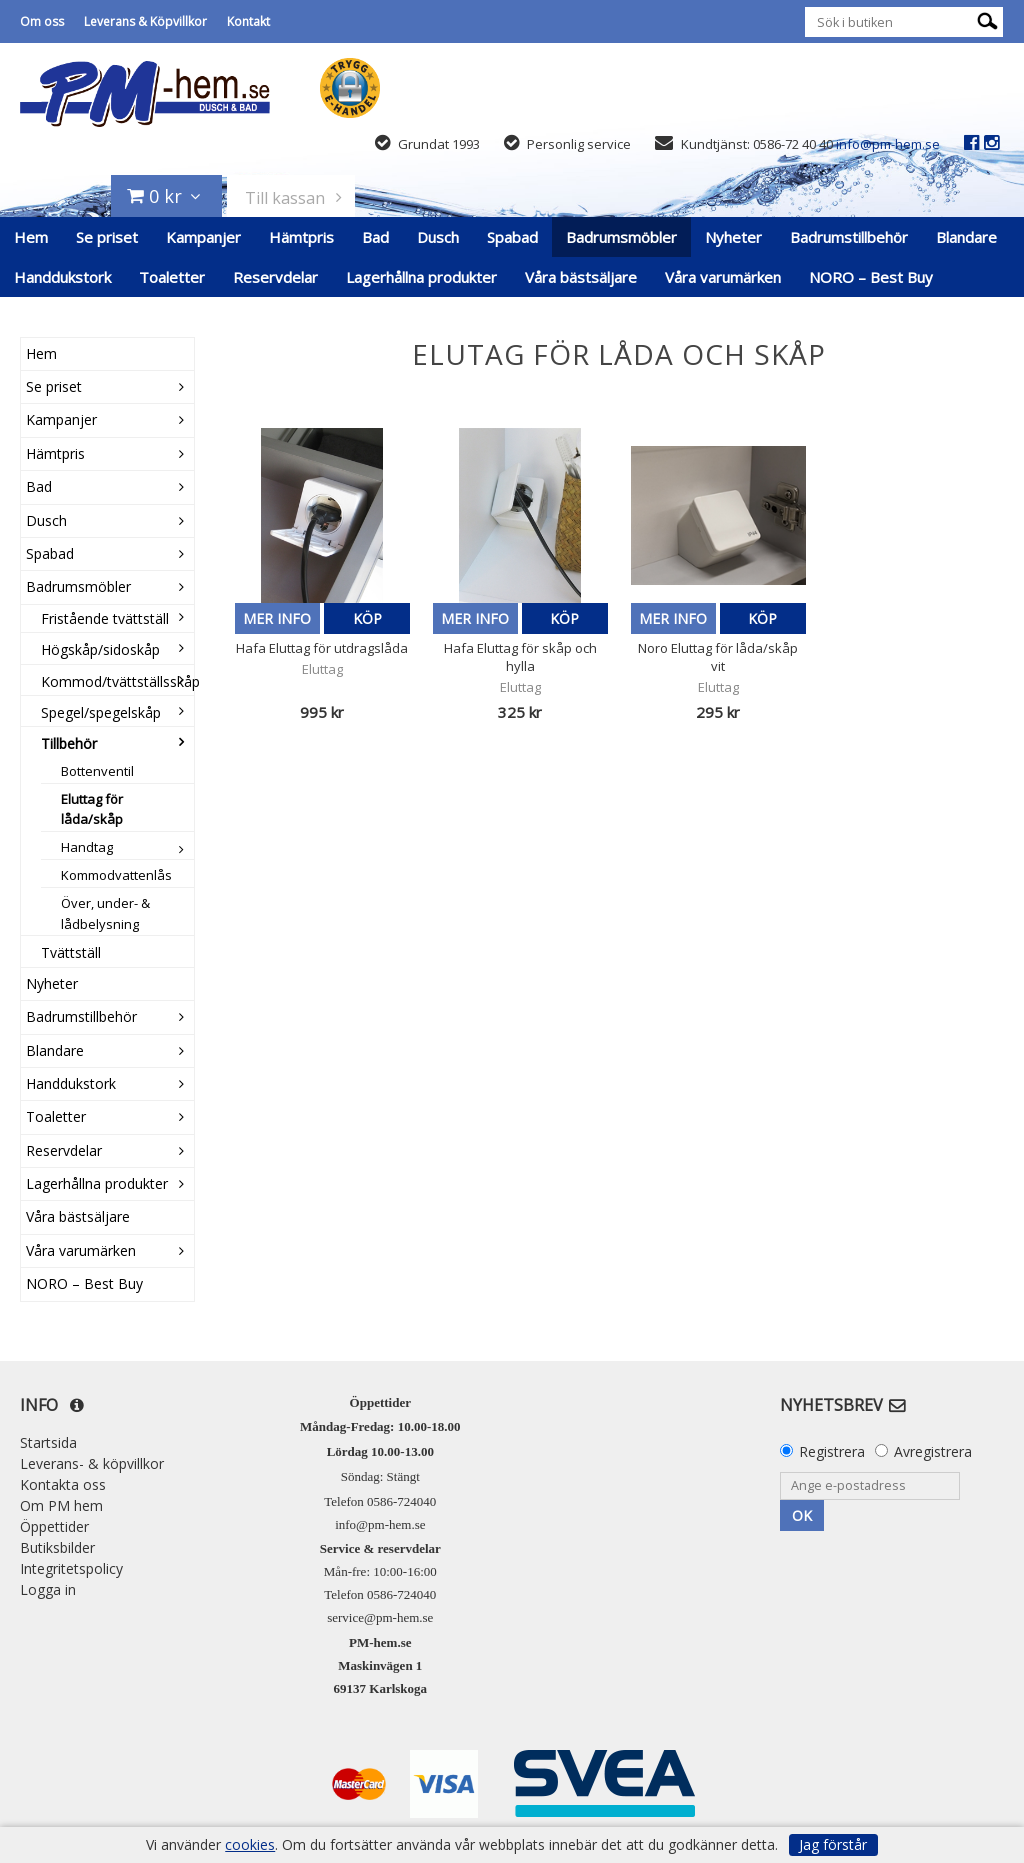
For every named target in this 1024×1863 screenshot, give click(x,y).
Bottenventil (97, 771)
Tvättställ (71, 952)
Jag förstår (833, 1844)
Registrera (832, 1451)
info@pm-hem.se (888, 144)
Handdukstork (62, 277)
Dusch (438, 237)
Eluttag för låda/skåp (92, 809)
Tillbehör (69, 743)
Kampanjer (203, 237)
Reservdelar (275, 277)
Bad (375, 237)
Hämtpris (301, 237)
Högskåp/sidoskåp (100, 649)
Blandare (966, 237)
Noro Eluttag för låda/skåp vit (718, 657)
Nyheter (733, 237)
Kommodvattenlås (116, 875)
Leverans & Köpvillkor (145, 21)
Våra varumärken (723, 277)
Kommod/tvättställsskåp (117, 681)
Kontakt (248, 21)
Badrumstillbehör (849, 237)
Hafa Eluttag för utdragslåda (322, 648)
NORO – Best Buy (871, 277)
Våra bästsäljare (581, 277)
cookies (250, 1845)
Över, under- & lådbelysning (105, 913)
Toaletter (172, 277)
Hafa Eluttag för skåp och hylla (520, 657)
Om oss (42, 21)
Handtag (87, 847)
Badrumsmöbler (621, 237)
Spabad (512, 237)
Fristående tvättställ (105, 618)
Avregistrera (933, 1451)
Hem (31, 237)
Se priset (107, 237)
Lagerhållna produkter (421, 277)
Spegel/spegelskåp (101, 712)
